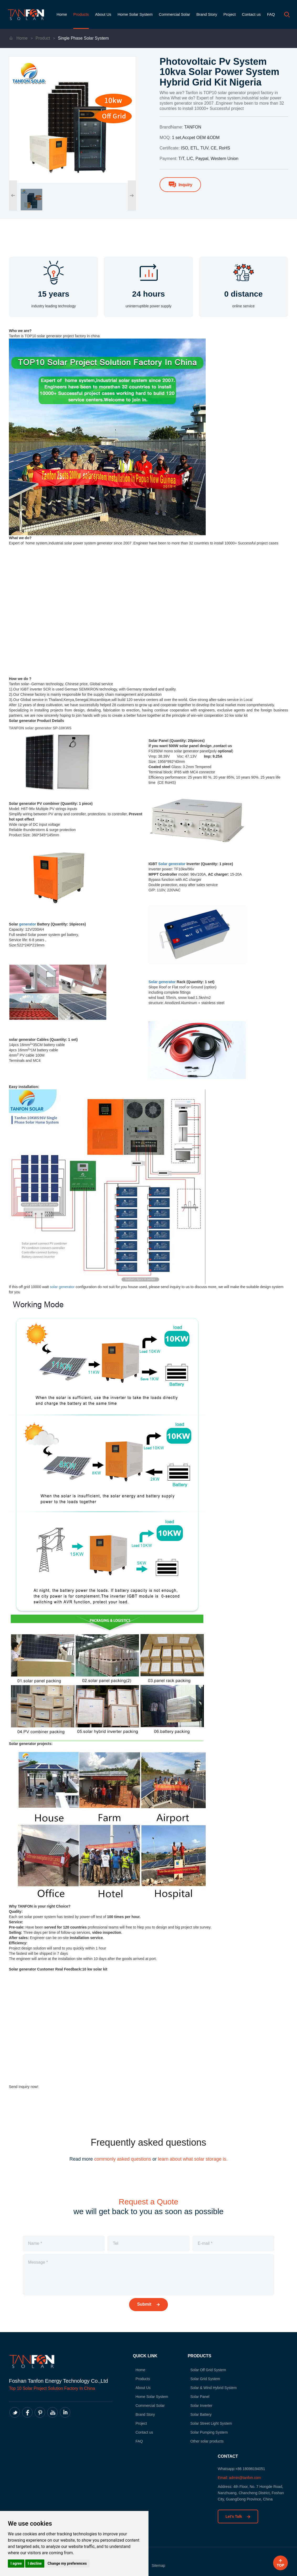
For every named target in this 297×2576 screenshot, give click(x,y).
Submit (148, 2304)
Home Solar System (135, 14)
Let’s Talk (238, 2516)
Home (61, 14)
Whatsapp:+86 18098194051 (241, 2469)
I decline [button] (35, 2563)
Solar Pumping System (208, 2432)
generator (27, 924)
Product (43, 38)
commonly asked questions (122, 2159)
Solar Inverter (201, 2405)
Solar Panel (199, 2397)
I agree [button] (16, 2563)
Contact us (251, 14)
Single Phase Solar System (83, 38)
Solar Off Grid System (208, 2370)
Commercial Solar (174, 14)
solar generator (62, 1287)
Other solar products (207, 2441)
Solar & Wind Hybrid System (213, 2388)
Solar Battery (200, 2414)
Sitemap (158, 2565)
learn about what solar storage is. (192, 2159)
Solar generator (171, 864)
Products (81, 14)
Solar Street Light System (211, 2423)
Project (229, 14)
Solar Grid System (205, 2379)
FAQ (271, 14)
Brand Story (206, 14)
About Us (103, 14)
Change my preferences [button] (67, 2563)
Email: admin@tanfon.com (239, 2478)
